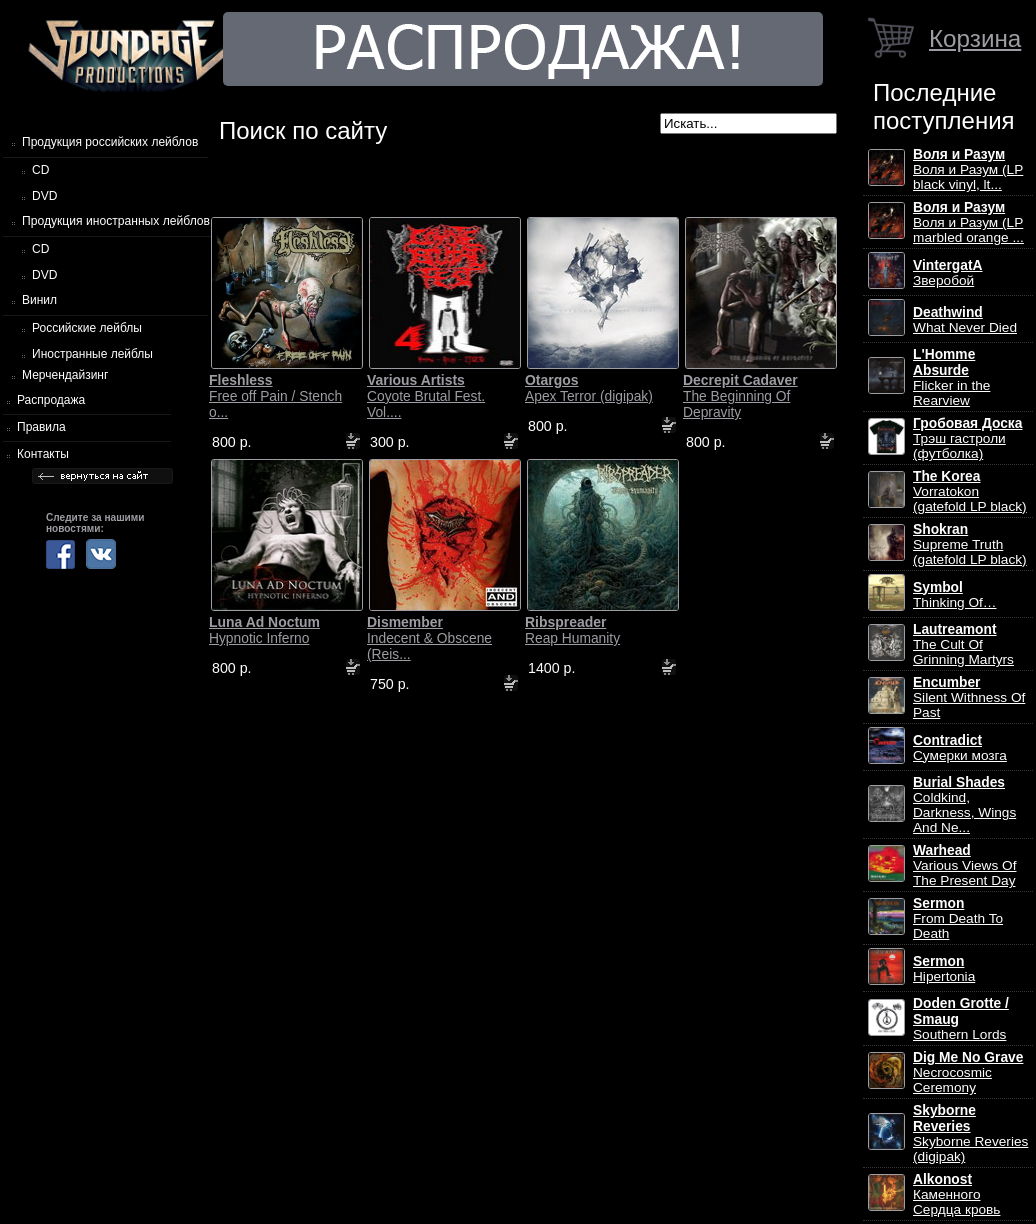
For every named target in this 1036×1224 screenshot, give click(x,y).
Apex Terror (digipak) (589, 388)
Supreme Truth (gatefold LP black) (970, 544)
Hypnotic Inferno (264, 630)
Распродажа (51, 400)
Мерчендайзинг (65, 375)
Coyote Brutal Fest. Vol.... (426, 396)
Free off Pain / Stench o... (275, 396)
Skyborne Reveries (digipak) (970, 1133)
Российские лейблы (87, 328)
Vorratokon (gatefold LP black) (970, 491)
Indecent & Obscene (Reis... (429, 638)
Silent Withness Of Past (969, 697)
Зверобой (948, 273)
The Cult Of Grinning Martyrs (963, 644)
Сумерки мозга (960, 748)
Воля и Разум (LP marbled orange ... (968, 222)
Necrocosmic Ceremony (968, 1072)
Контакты (43, 454)
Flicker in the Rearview (951, 377)
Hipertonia (944, 969)
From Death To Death (958, 918)
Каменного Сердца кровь (956, 1194)
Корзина (975, 38)
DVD (44, 196)
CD (40, 170)
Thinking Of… (955, 595)
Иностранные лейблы (92, 354)
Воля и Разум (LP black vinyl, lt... (968, 169)
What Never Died (965, 320)
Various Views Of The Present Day (964, 865)
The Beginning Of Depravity (740, 396)
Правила (41, 427)
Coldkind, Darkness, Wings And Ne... (964, 805)
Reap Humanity (572, 630)
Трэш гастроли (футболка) (967, 438)
